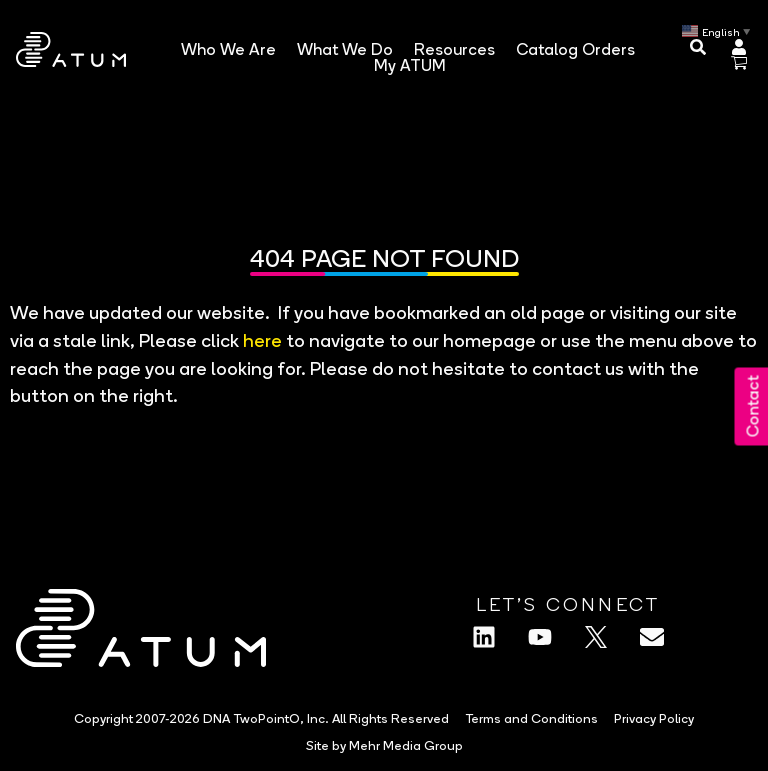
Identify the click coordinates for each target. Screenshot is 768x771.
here (262, 339)
